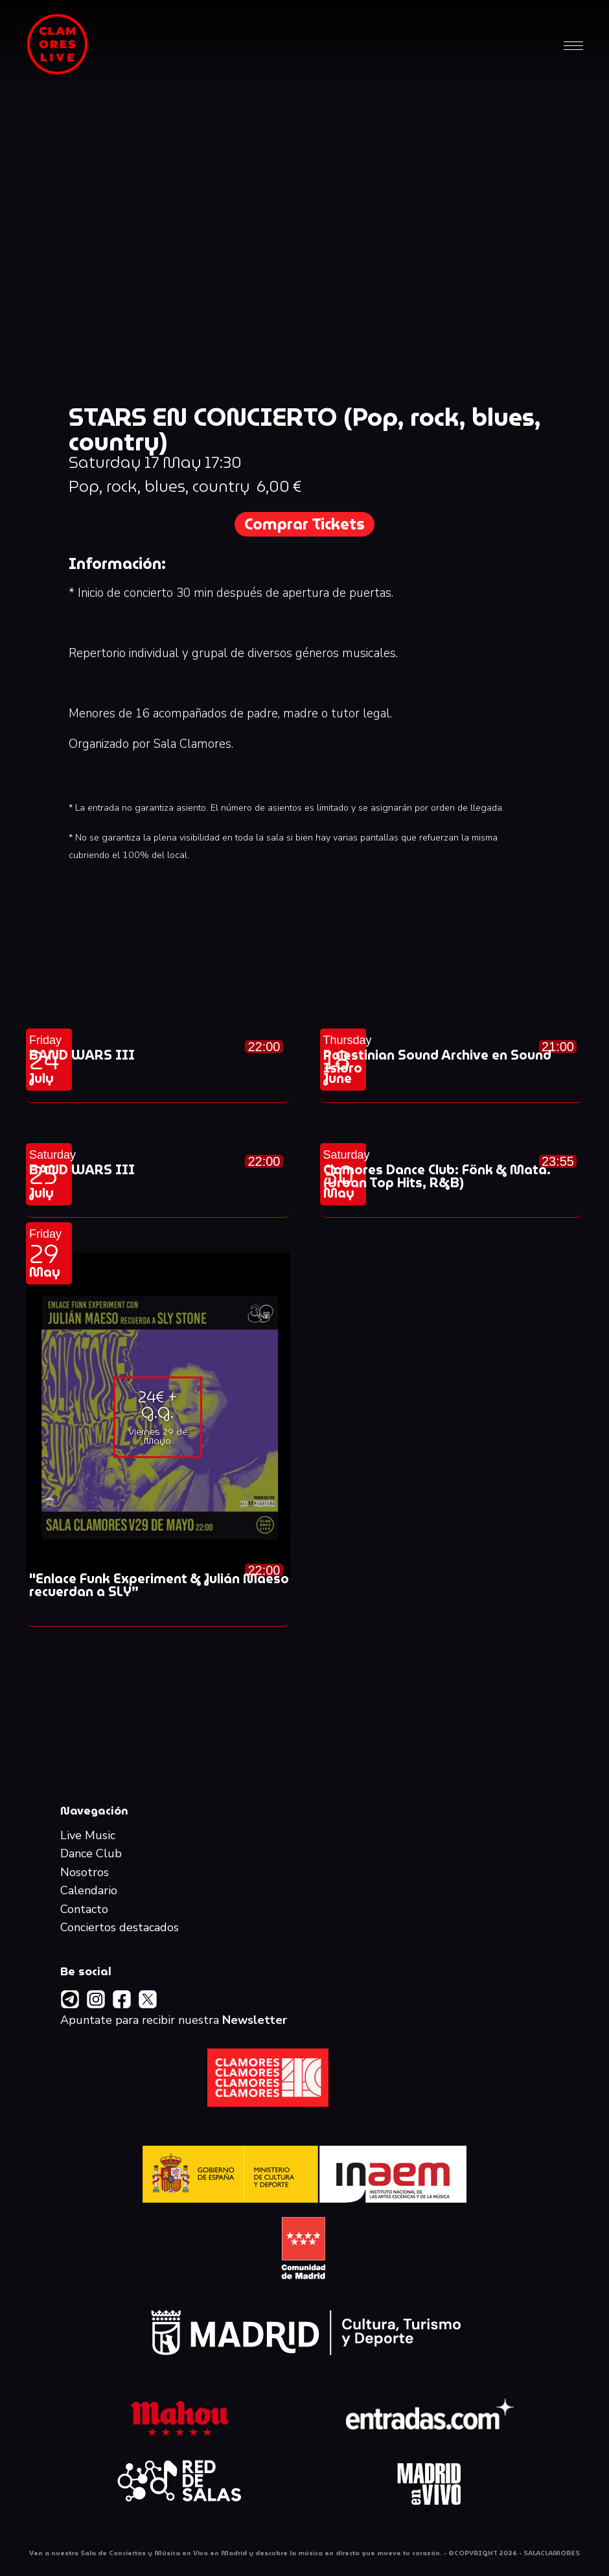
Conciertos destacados (119, 1928)
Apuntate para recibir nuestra (173, 2020)
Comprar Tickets (304, 524)
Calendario (88, 1891)
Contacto (84, 1910)
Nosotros (84, 1873)
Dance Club (91, 1854)
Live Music (87, 1836)
